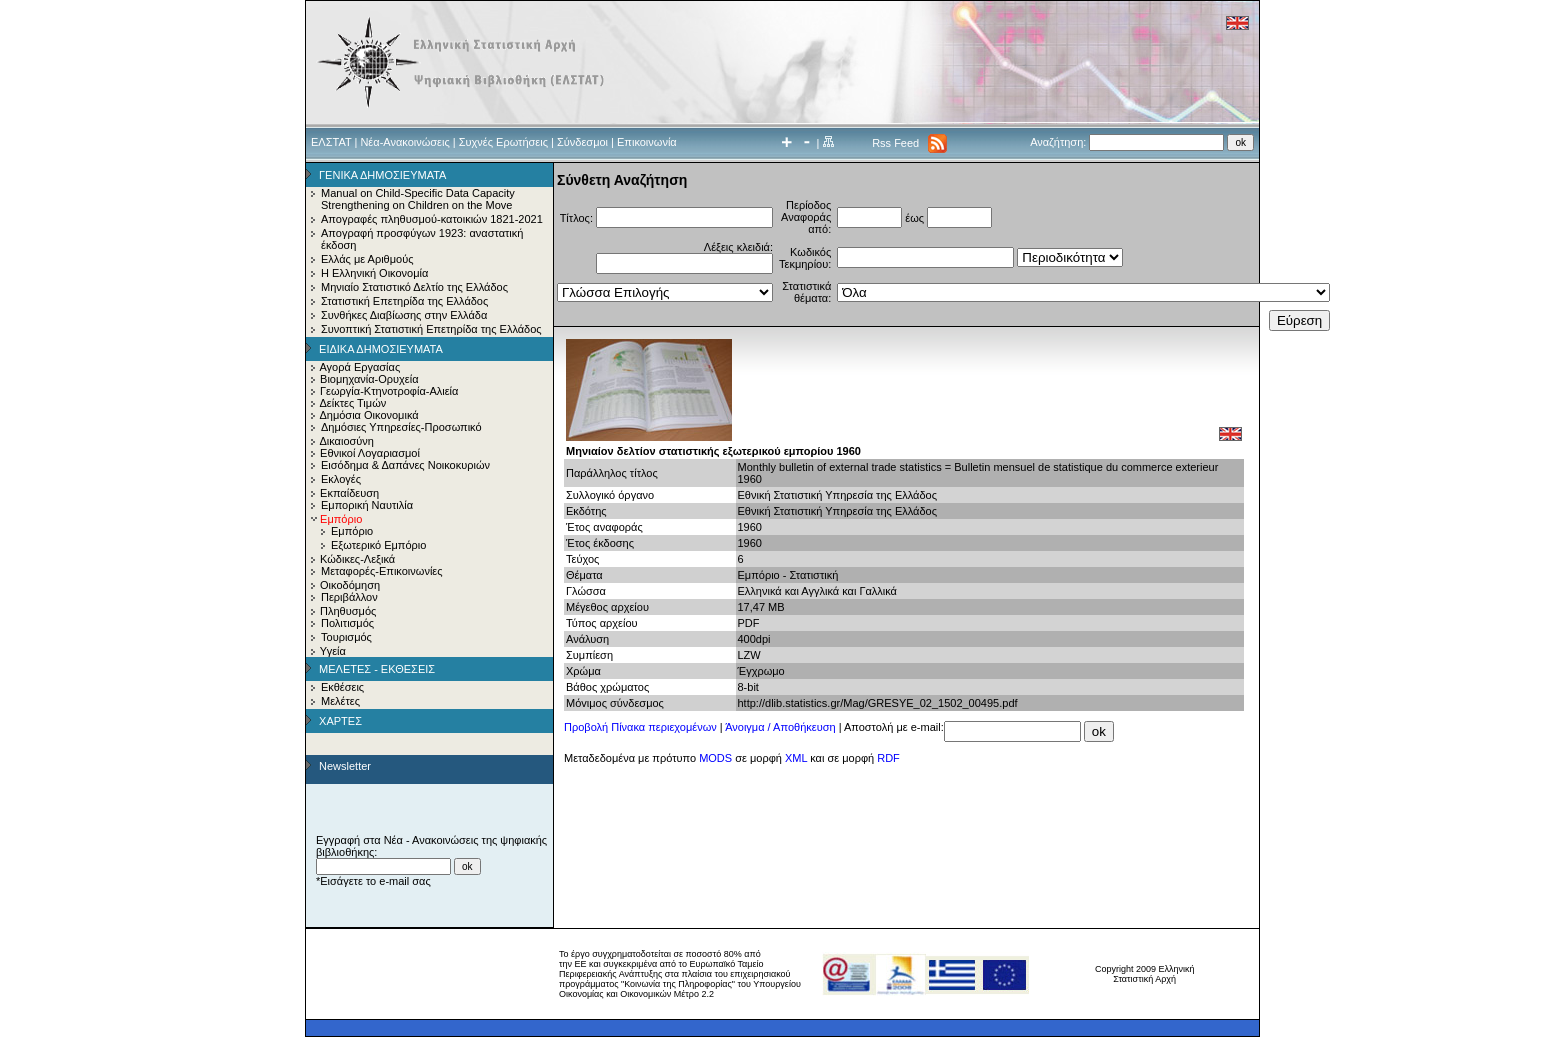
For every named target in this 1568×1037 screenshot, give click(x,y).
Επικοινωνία (647, 142)
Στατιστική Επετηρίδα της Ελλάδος (404, 301)
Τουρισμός (346, 637)
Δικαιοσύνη (346, 441)
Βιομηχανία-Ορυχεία (369, 379)
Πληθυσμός (348, 611)
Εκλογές (341, 479)
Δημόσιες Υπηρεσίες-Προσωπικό (401, 427)
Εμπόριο (352, 531)
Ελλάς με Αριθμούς (367, 259)
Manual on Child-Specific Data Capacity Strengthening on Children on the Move (418, 199)
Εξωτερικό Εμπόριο (378, 545)
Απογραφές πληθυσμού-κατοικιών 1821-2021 (432, 219)
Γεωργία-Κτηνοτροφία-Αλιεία (389, 391)
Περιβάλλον (349, 597)
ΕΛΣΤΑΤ (331, 142)
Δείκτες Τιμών (352, 403)
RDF (888, 758)
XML (796, 758)
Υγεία (333, 651)
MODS (715, 758)
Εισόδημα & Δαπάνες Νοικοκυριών (405, 465)
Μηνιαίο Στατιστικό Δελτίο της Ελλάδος (414, 287)
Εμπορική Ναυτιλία (367, 505)
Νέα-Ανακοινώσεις (404, 142)
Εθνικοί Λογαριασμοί (370, 453)
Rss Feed (895, 143)
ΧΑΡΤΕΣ (340, 721)
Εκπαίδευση (349, 493)
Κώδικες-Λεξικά (357, 559)
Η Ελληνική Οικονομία (374, 273)
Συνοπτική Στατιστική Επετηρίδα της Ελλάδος (431, 329)
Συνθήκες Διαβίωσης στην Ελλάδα (404, 315)
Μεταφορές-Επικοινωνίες (382, 571)
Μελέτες (340, 701)
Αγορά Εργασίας (359, 367)
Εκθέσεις (342, 687)
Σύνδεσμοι (582, 142)
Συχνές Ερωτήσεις (503, 142)
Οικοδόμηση (350, 585)
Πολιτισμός (347, 623)
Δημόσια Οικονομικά (368, 415)
